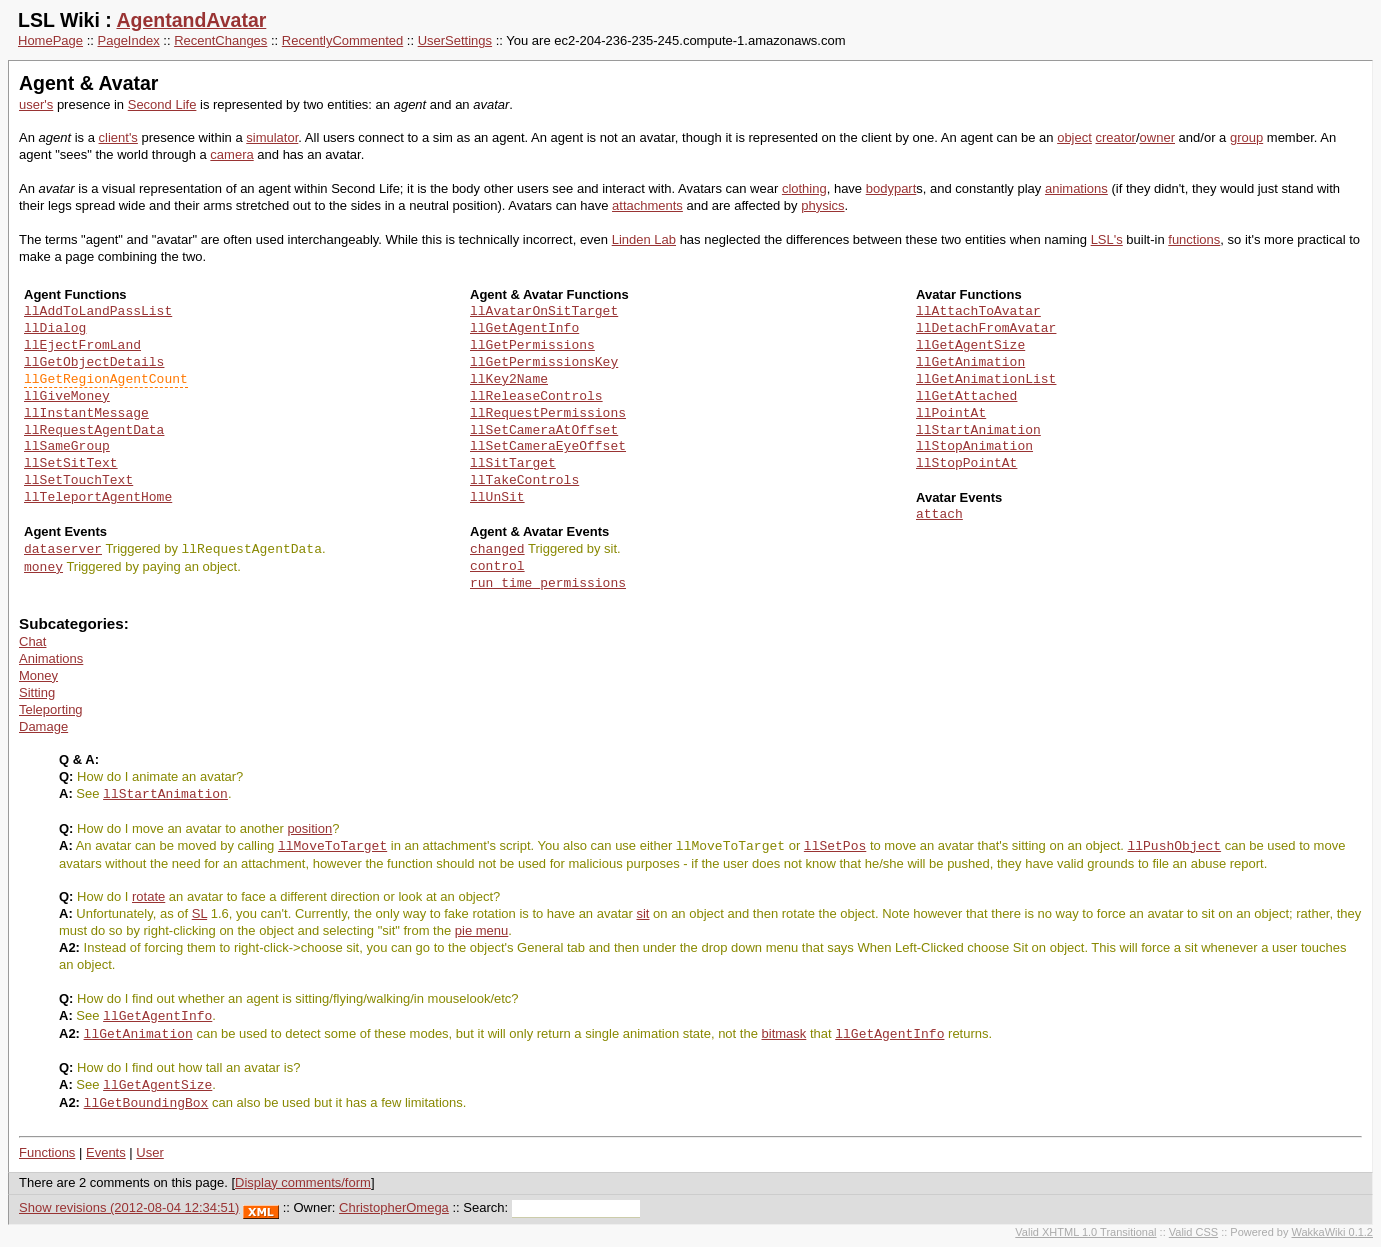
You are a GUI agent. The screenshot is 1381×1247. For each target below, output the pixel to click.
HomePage (50, 40)
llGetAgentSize (970, 346)
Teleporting (51, 709)
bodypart (891, 188)
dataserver (63, 549)
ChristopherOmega (394, 1207)
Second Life (162, 104)
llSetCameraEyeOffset (548, 447)
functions (1194, 239)
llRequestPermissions (548, 414)
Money (38, 675)
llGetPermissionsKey (544, 363)
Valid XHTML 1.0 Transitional (1085, 1232)
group (1246, 137)
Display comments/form (303, 1182)
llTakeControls (524, 481)
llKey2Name (509, 380)
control (497, 567)
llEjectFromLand (82, 346)
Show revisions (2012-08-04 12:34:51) (129, 1207)
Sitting (37, 692)
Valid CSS (1193, 1232)
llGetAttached (966, 397)
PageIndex (129, 40)
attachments (647, 205)
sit (642, 913)
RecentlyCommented (342, 40)
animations (1076, 188)
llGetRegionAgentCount (106, 380)
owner (1157, 137)
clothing (804, 188)
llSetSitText (71, 464)
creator (1115, 137)
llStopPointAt (966, 464)
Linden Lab (644, 239)
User (149, 1152)
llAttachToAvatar (978, 312)
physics (822, 205)
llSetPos (835, 846)
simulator (272, 137)
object (1074, 137)
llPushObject (1174, 846)
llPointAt (951, 414)
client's (118, 137)
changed (497, 549)
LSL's (1107, 239)
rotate (148, 896)
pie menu (481, 930)
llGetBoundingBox (146, 1103)
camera (231, 154)
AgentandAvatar (191, 20)
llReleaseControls (536, 397)
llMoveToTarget (332, 846)
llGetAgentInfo (524, 329)
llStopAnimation (974, 447)
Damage (43, 726)
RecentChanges (220, 40)
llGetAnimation (970, 363)
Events (106, 1152)
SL (199, 913)
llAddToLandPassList (98, 312)
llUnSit (497, 498)
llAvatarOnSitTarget (544, 312)
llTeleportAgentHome (98, 498)
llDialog (55, 329)
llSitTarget (513, 464)
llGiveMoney (67, 397)
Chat (32, 641)
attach (939, 515)
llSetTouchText (78, 481)
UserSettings (455, 40)
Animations (51, 658)
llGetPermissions (532, 346)
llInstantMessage (86, 414)
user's (36, 104)
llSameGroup (67, 447)
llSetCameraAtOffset (544, 431)
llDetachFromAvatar (986, 329)
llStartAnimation (978, 431)
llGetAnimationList (986, 380)
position (309, 828)
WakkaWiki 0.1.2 (1332, 1232)
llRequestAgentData (94, 431)
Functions (47, 1152)
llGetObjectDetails (94, 363)
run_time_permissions (548, 584)
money (43, 567)
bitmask (784, 1034)
